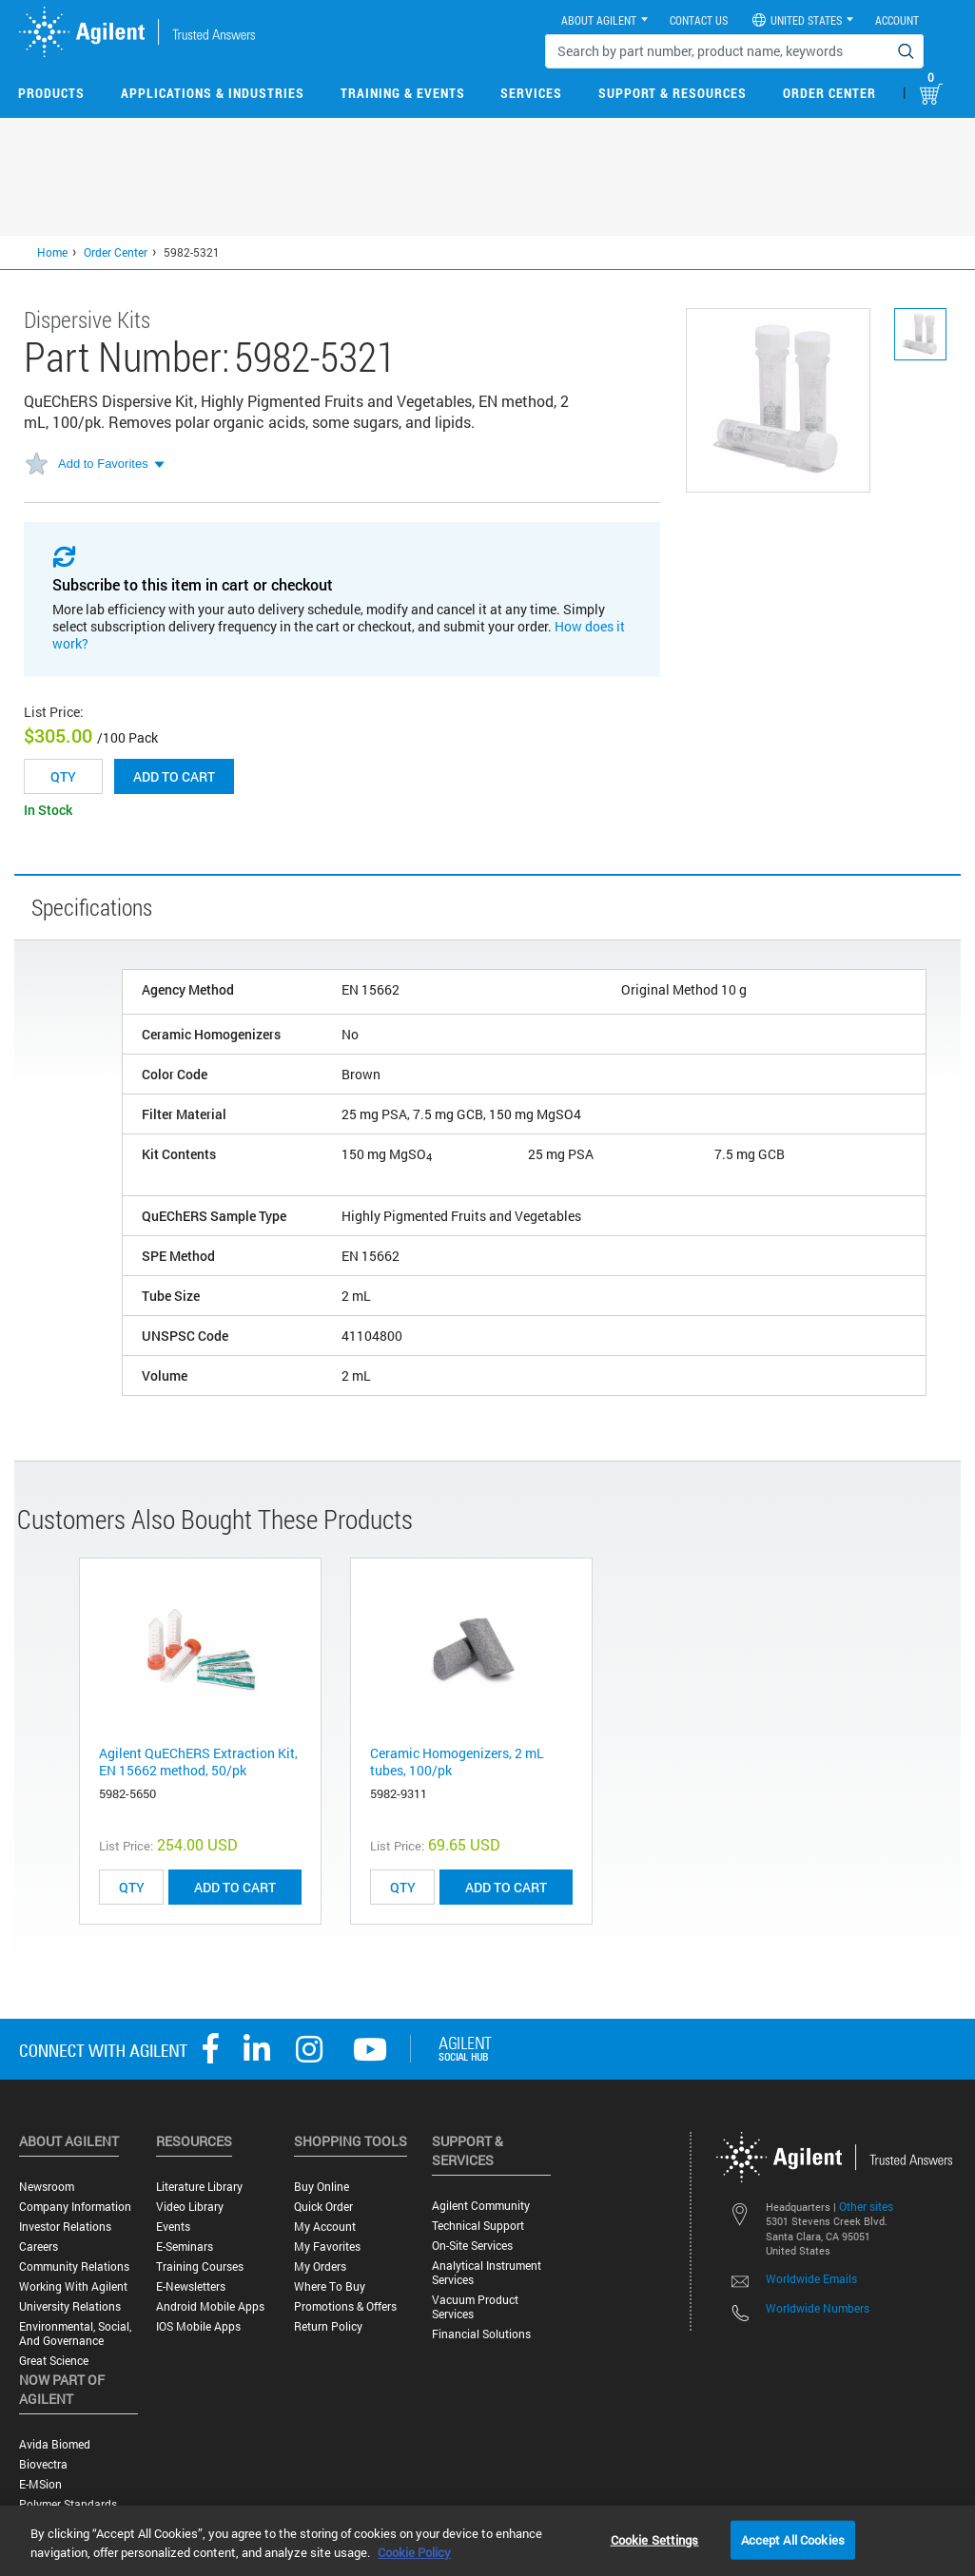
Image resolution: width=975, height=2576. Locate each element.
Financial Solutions (481, 2334)
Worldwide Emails (811, 2278)
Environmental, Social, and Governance (75, 2333)
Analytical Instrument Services (486, 2272)
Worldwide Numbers (817, 2307)
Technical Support (478, 2225)
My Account (325, 2226)
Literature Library (199, 2186)
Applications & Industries (212, 93)
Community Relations (74, 2266)
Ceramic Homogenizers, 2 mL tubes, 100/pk (457, 1761)
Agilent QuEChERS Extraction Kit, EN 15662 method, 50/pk (198, 1761)
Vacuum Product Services (475, 2307)
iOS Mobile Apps (198, 2326)
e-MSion (40, 2484)
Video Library (190, 2206)
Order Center (829, 93)
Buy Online (321, 2186)
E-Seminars (184, 2246)
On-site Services (472, 2245)
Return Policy (328, 2326)
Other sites (866, 2206)
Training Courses (200, 2266)
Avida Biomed (54, 2444)
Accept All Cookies (793, 2538)
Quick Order (323, 2206)
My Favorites (327, 2246)
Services (531, 93)
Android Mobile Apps (210, 2306)
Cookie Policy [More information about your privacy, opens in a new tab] (414, 2552)
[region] (487, 2541)
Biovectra (43, 2464)
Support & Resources (672, 93)
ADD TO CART (235, 1887)
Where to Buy (329, 2286)
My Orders (320, 2266)
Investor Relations (65, 2226)
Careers (38, 2246)
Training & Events (403, 93)
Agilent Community (481, 2205)
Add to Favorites (103, 463)
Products (51, 93)
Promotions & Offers (345, 2306)
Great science (53, 2360)
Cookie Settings (655, 2538)
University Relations (70, 2306)
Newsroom (46, 2186)
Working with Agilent (73, 2286)
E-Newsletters (190, 2286)
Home (52, 252)
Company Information (75, 2206)
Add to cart (174, 776)
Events (173, 2226)
